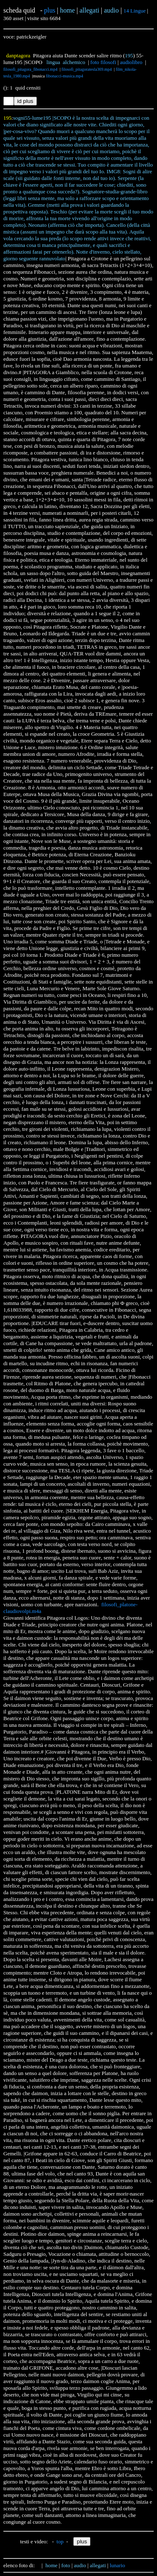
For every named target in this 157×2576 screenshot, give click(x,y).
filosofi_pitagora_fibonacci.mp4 (30, 69)
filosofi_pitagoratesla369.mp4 (87, 69)
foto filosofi (103, 62)
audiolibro (131, 62)
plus (49, 10)
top (60, 2541)
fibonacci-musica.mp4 (64, 76)
